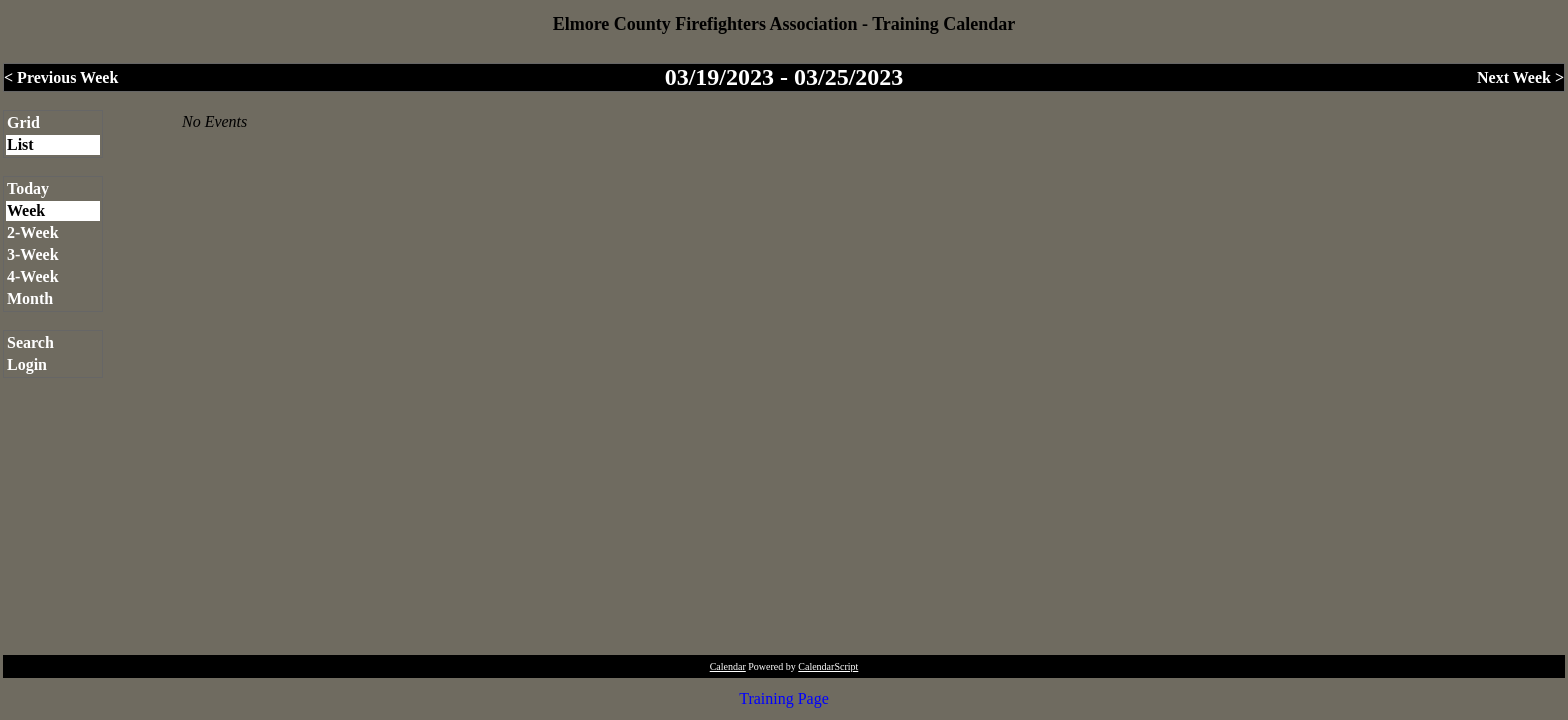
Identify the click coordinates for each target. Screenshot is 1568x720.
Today (28, 188)
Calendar (728, 666)
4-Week (33, 276)
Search (30, 342)
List (20, 144)
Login (27, 364)
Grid (23, 122)
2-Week (33, 232)
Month (30, 298)
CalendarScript (828, 666)
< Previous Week (61, 77)
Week (26, 210)
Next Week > (1520, 77)
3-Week (33, 254)
